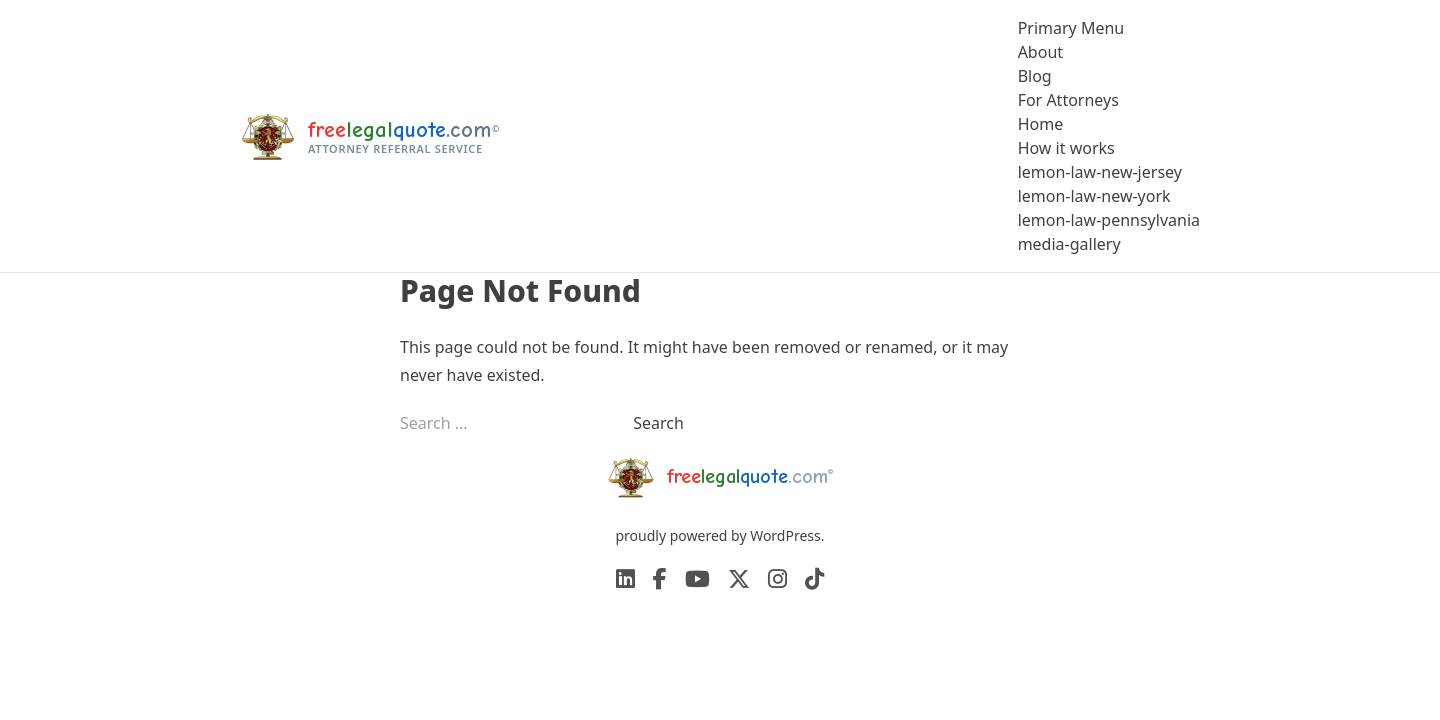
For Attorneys (1068, 100)
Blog (1035, 76)
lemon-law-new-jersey (1100, 172)
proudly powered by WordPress (717, 535)
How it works (1066, 148)
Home (1041, 124)
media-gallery (1069, 244)
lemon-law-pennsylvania (1109, 220)
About (1040, 52)
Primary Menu (1071, 28)
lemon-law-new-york (1094, 196)
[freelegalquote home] (369, 136)
